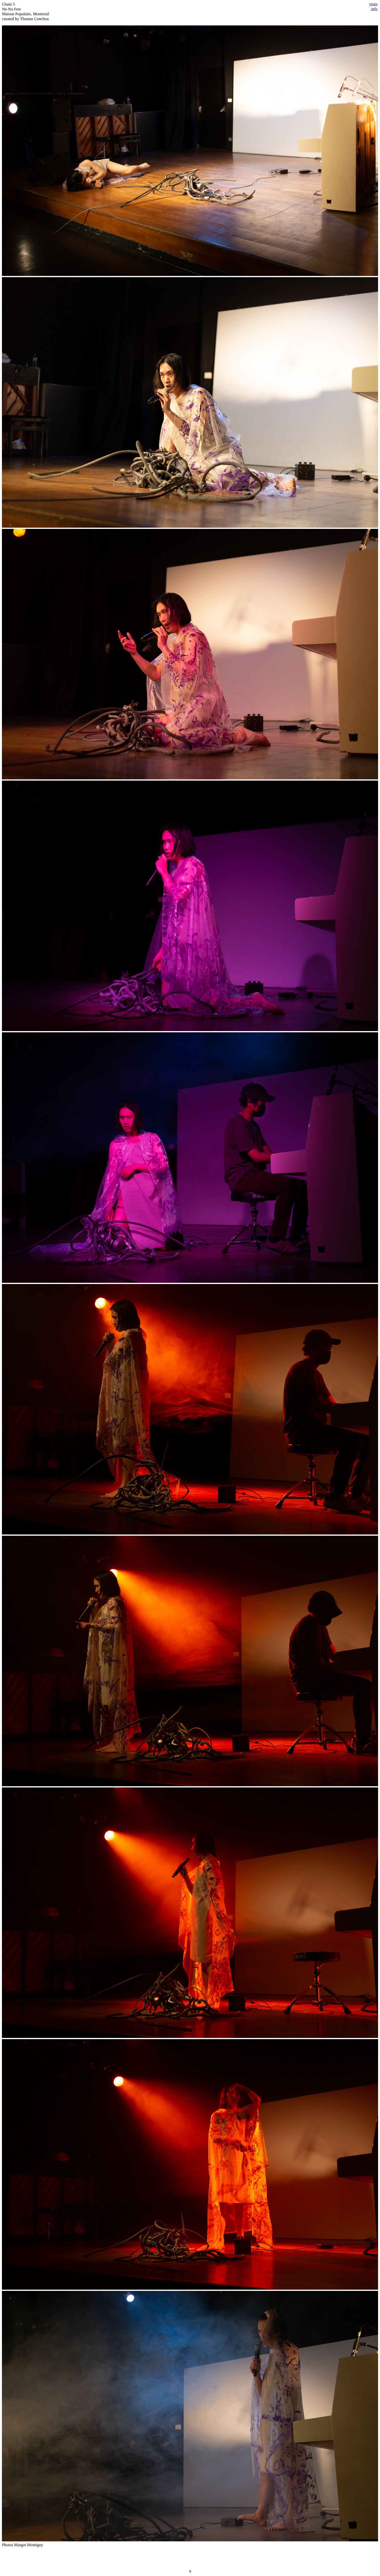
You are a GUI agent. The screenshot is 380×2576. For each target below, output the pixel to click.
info (374, 9)
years (373, 4)
